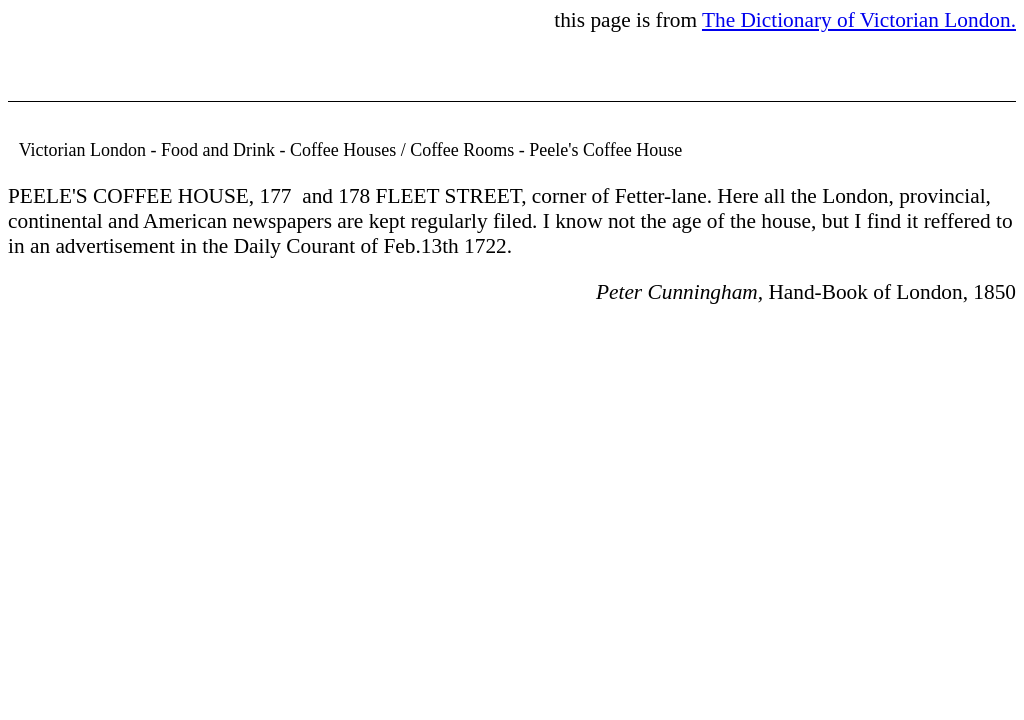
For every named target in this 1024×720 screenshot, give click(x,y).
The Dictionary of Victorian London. (859, 20)
